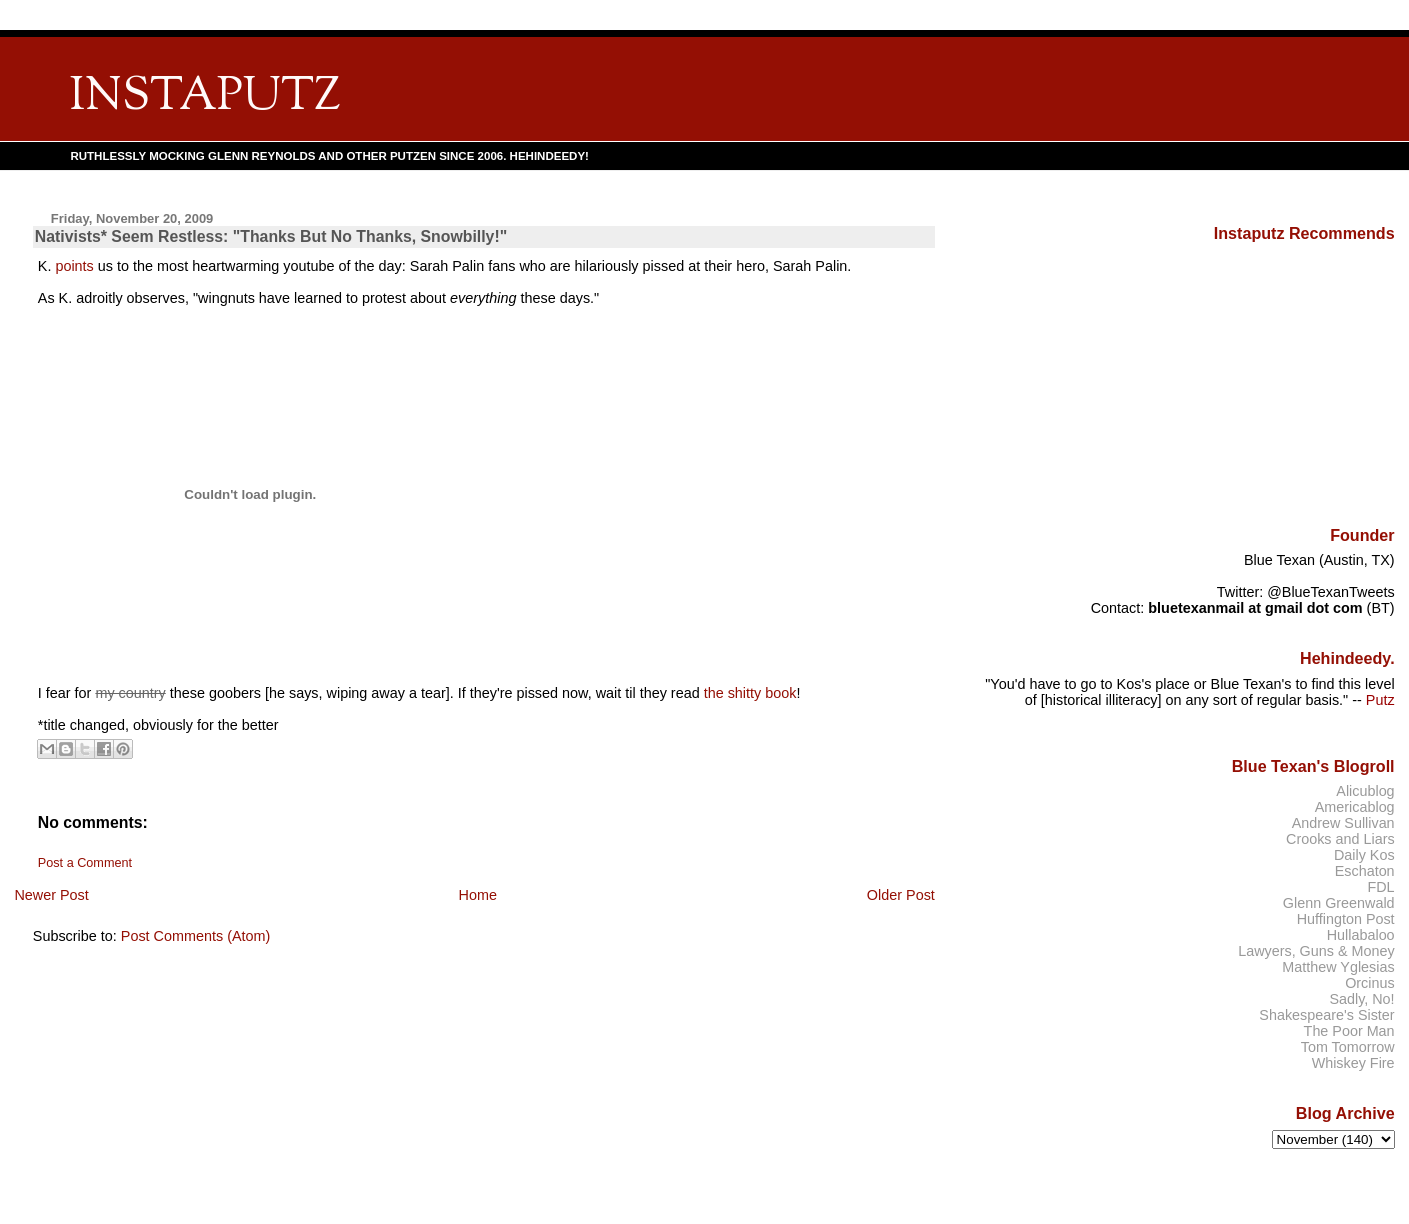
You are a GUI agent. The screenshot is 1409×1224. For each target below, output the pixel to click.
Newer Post (51, 895)
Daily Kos (1364, 855)
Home (478, 895)
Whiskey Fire (1353, 1063)
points (74, 266)
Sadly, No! (1361, 999)
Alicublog (1365, 791)
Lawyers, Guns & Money (1316, 951)
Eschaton (1365, 871)
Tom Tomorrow (1348, 1047)
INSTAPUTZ (205, 97)
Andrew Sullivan (1343, 823)
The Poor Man (1349, 1031)
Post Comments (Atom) (196, 936)
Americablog (1355, 807)
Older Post (901, 895)
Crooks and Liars (1340, 839)
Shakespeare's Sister (1326, 1015)
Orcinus (1369, 983)
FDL (1380, 887)
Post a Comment (85, 863)
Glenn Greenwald (1339, 903)
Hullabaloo (1361, 935)
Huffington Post (1346, 919)
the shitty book (750, 693)
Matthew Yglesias (1338, 967)
